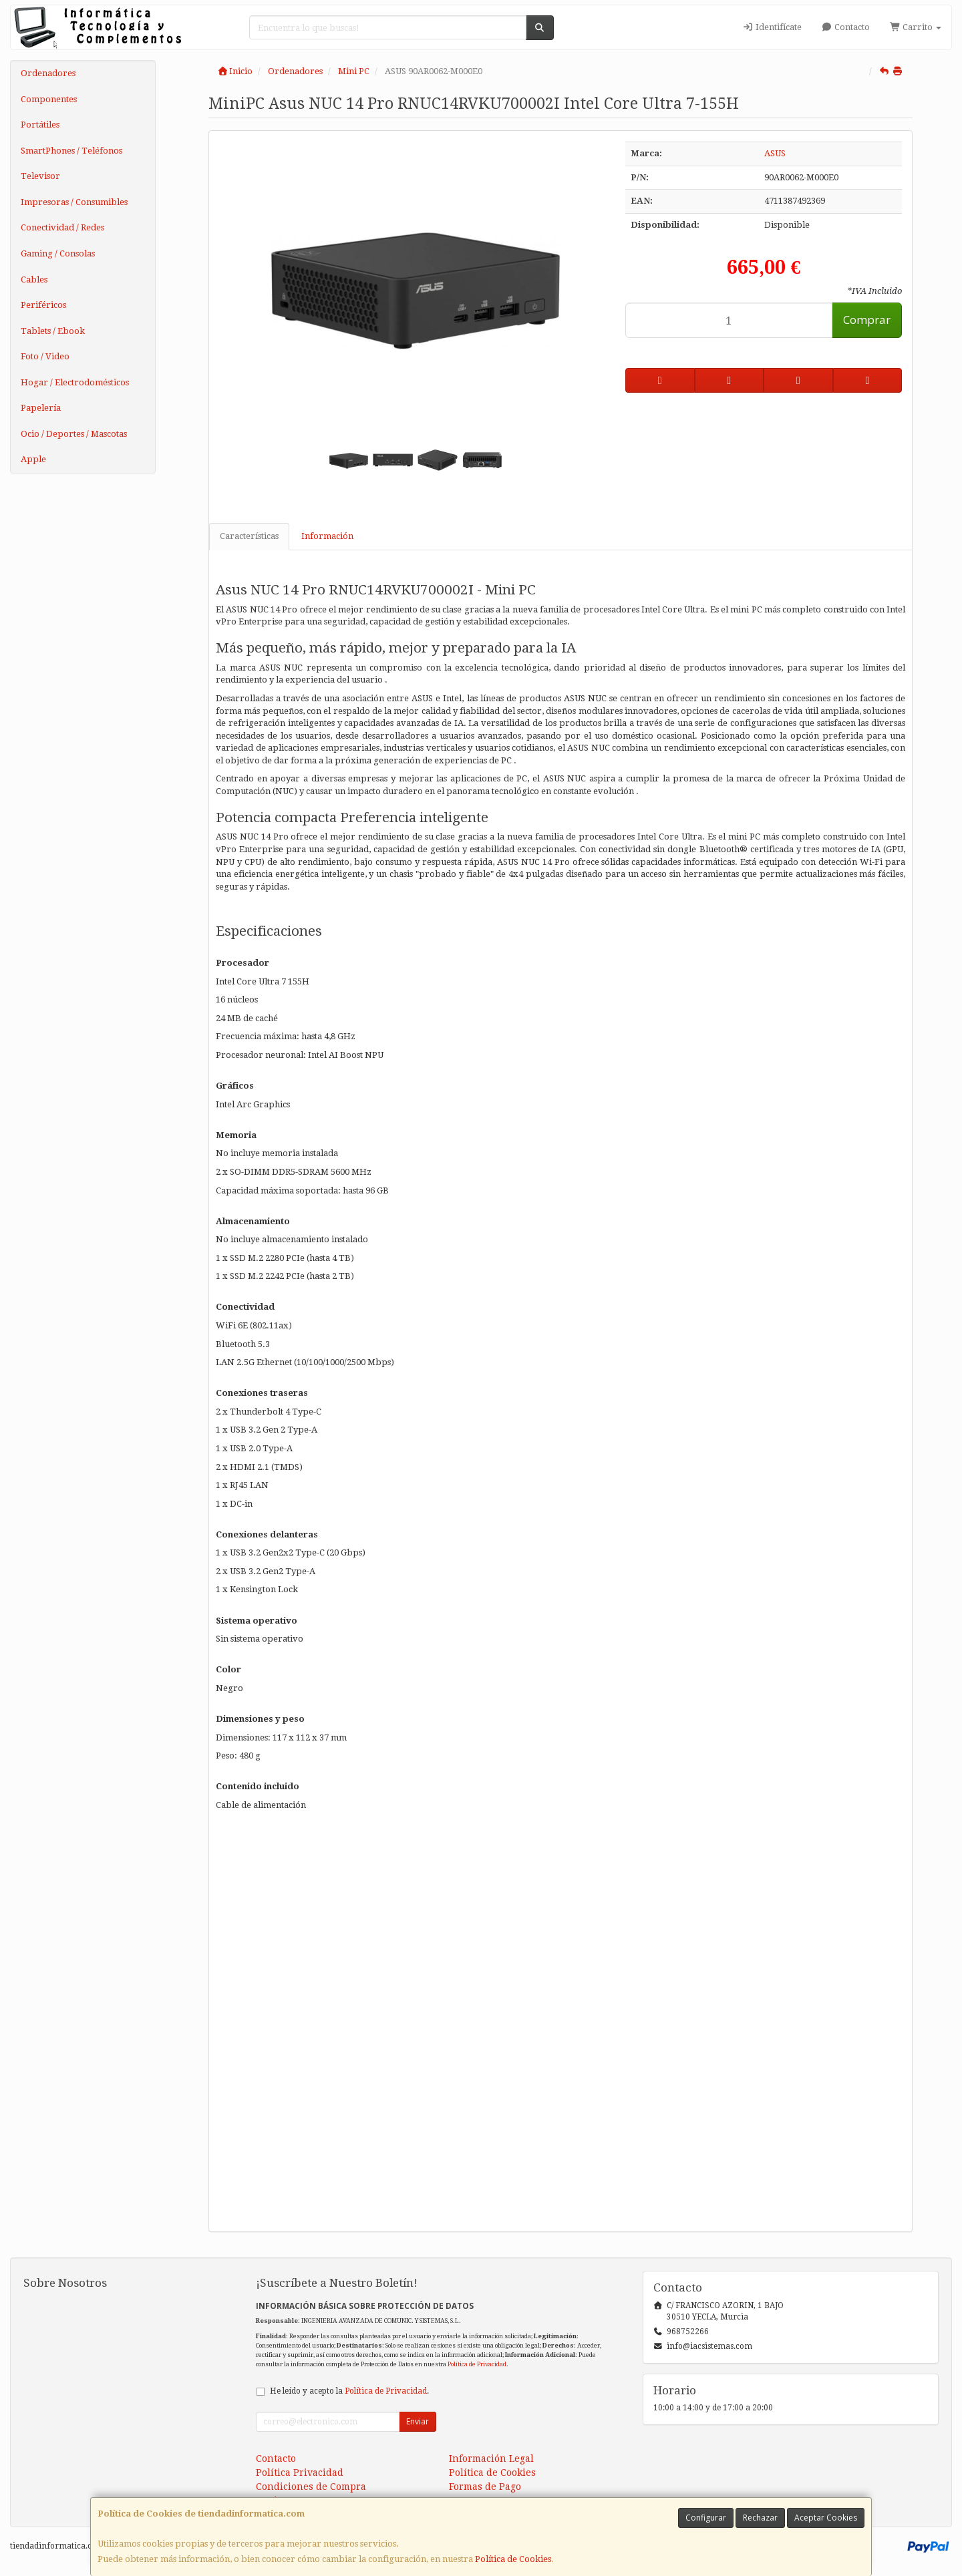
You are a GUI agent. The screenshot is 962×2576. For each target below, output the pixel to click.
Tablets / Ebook (53, 331)
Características (249, 536)
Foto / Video (45, 356)
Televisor (40, 176)
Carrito (915, 27)
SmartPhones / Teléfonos (71, 151)
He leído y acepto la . (349, 2391)
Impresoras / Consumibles (74, 202)
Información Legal (491, 2458)
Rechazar (760, 2517)
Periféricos (43, 305)
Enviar (417, 2421)
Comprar (867, 319)
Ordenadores (48, 73)
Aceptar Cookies (825, 2517)
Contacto (846, 27)
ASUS (775, 153)
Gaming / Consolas (58, 253)
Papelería (41, 408)
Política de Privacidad (477, 2364)
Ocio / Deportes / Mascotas (74, 434)
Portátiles (40, 125)
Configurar (705, 2517)
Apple (33, 459)
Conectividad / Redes (62, 227)
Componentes (49, 99)
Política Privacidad (299, 2472)
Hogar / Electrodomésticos (75, 382)
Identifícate (771, 27)
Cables (34, 279)
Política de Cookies (513, 2559)
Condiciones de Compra (311, 2486)
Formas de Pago (485, 2486)
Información (327, 536)
